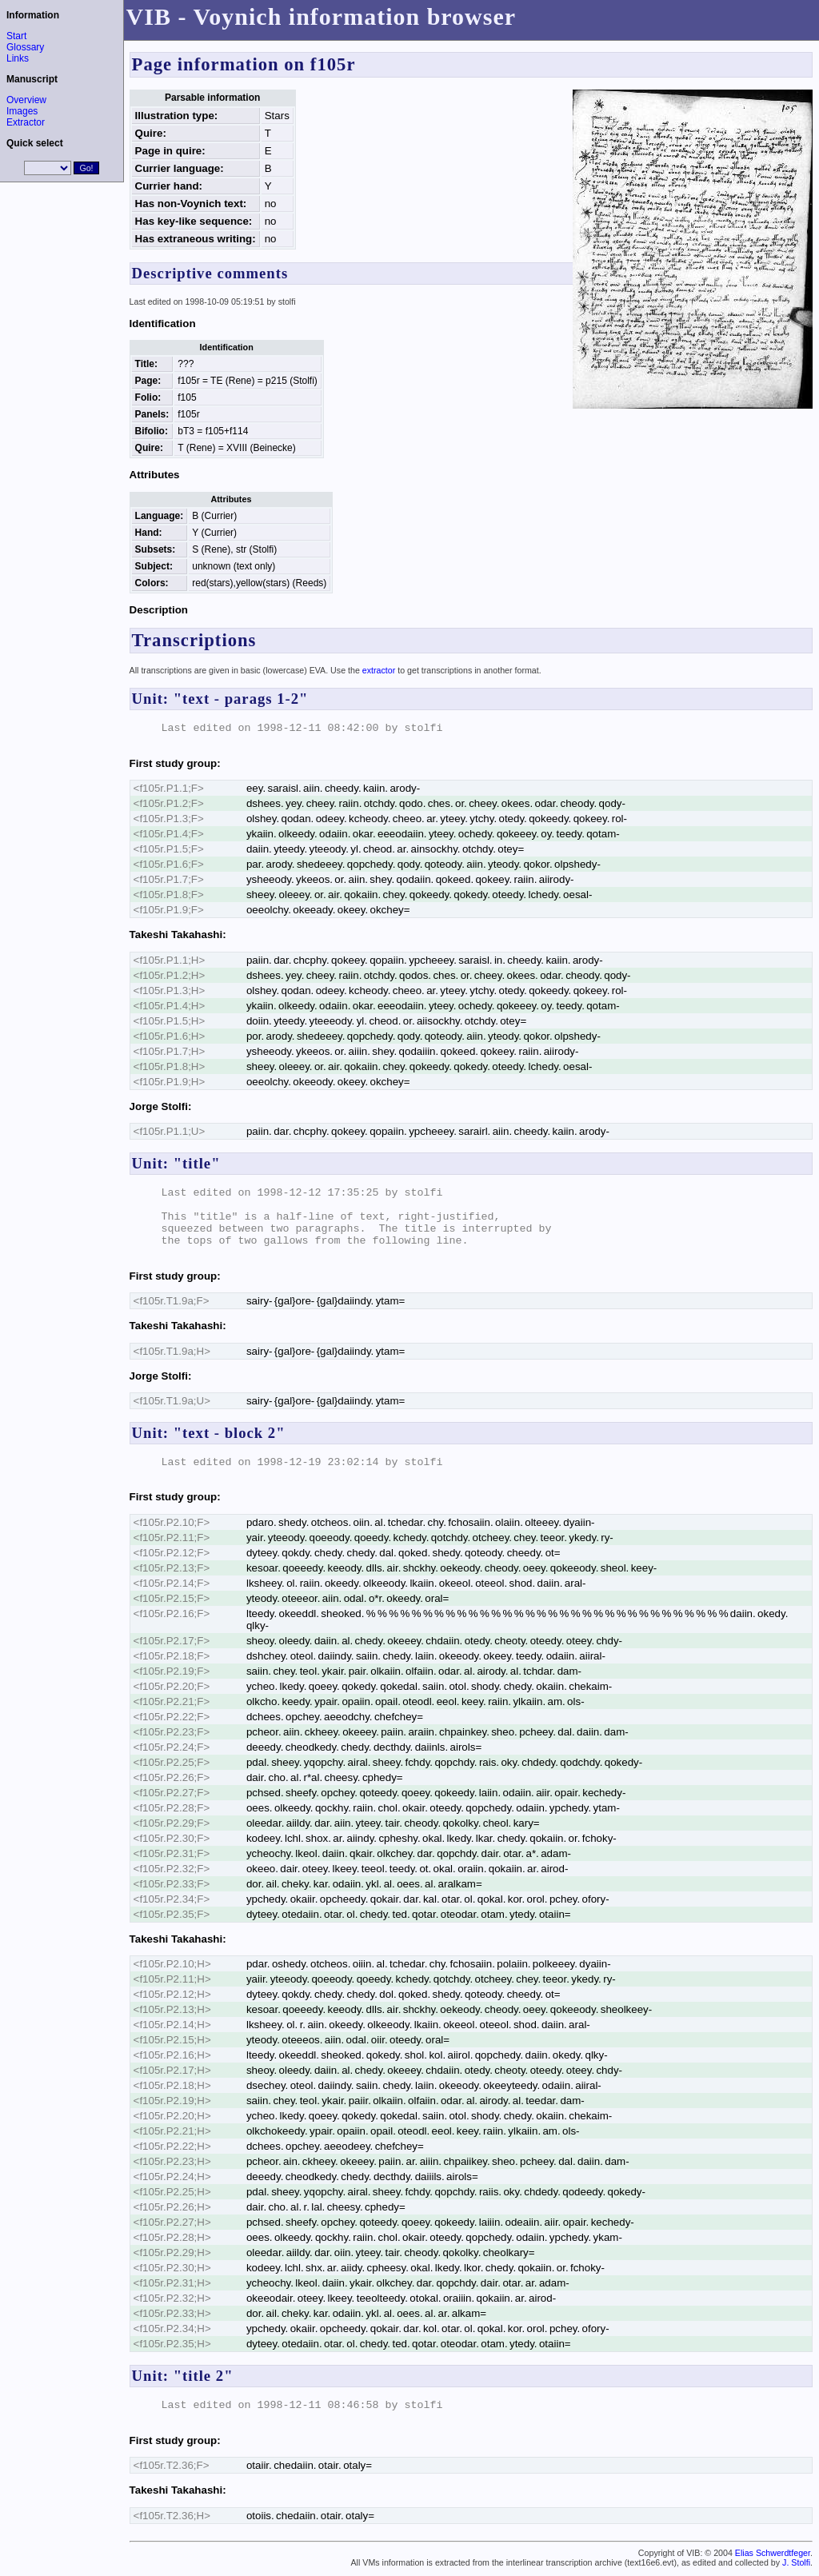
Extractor (25, 122)
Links (17, 58)
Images (22, 111)
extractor (378, 670)
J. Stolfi (796, 2562)
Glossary (25, 47)
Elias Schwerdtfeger (772, 2553)
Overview (26, 100)
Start (16, 36)
